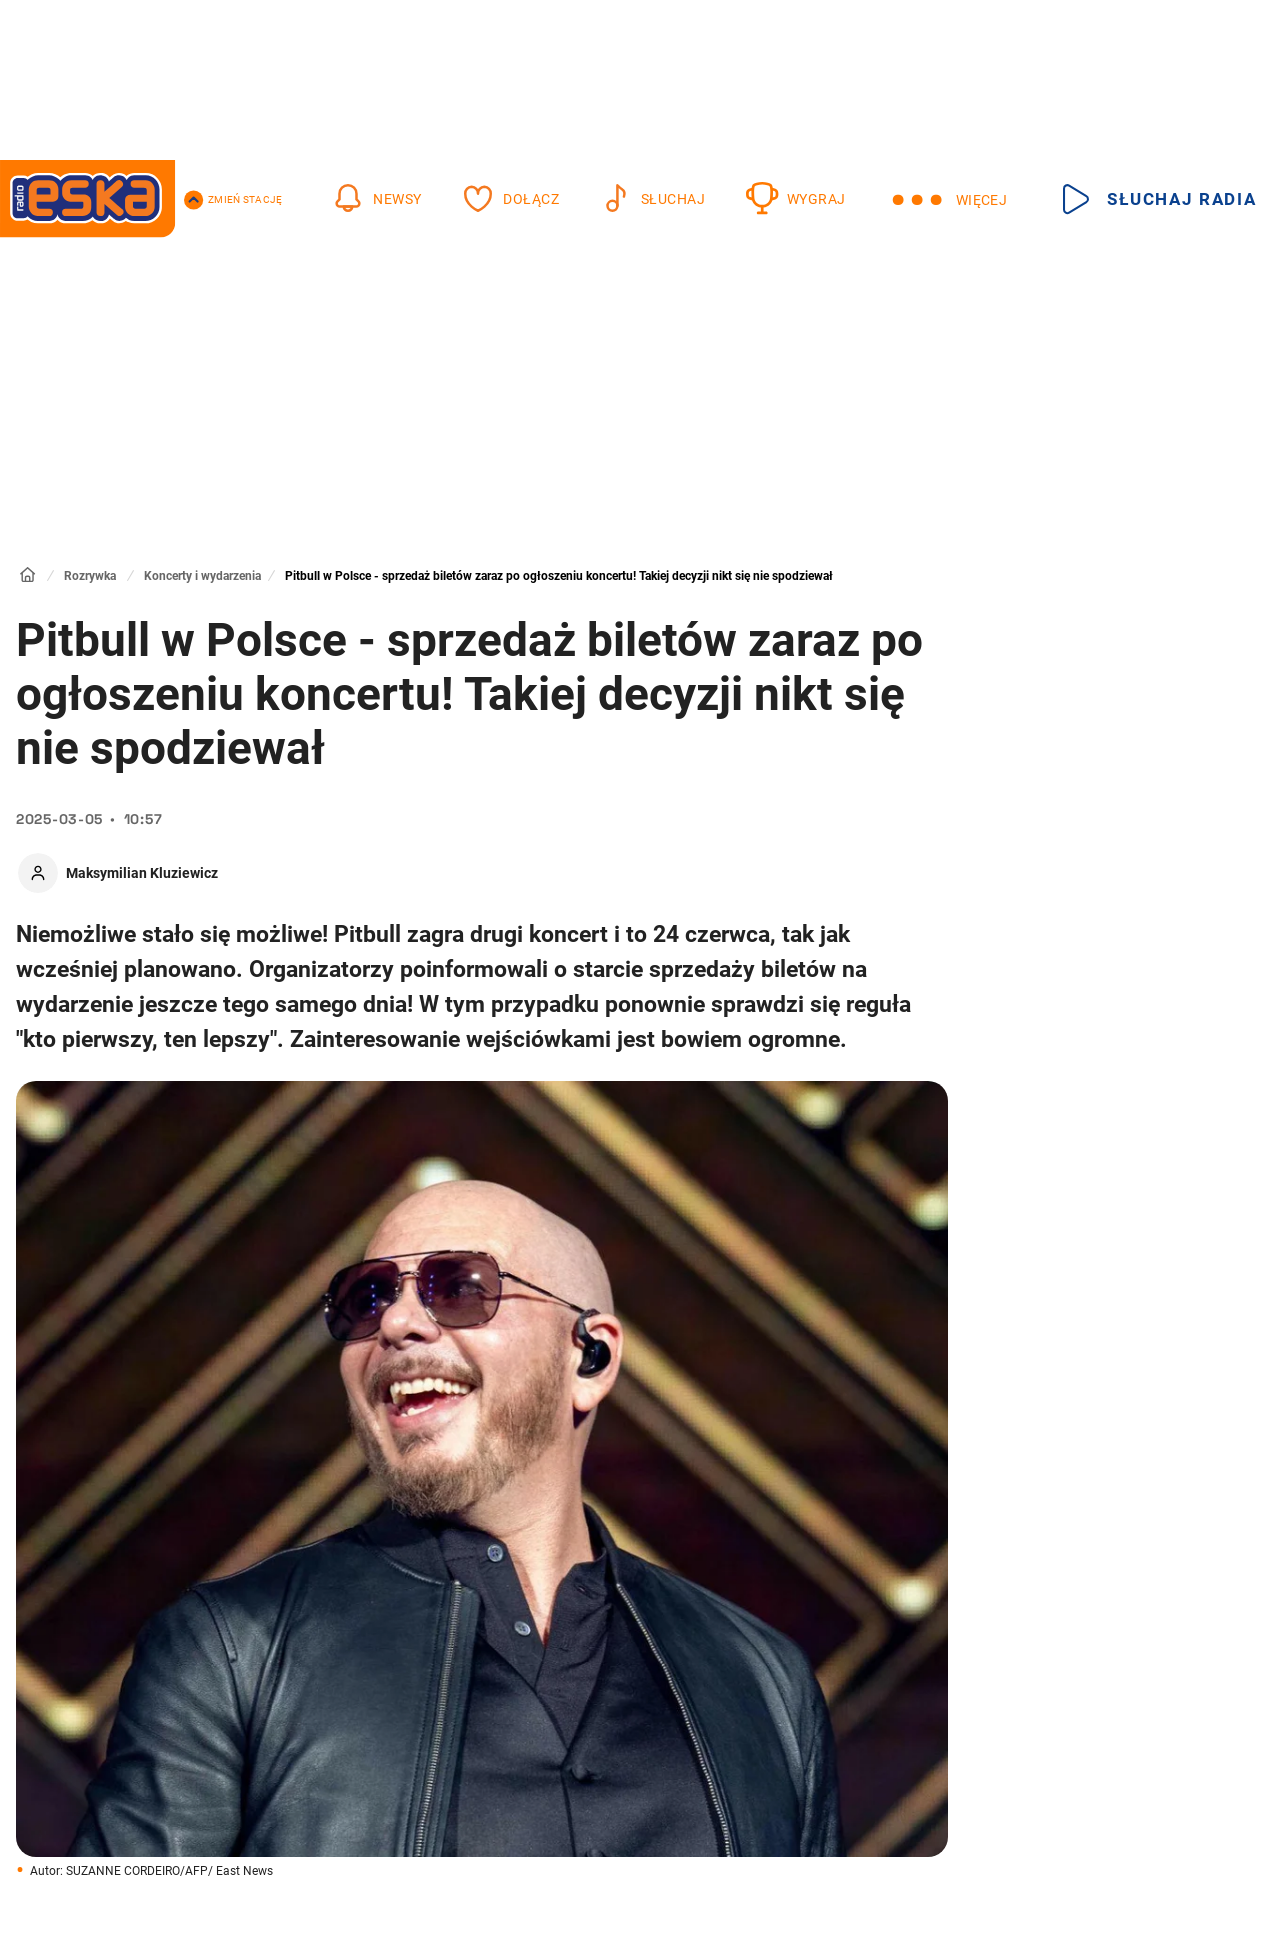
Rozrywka (90, 576)
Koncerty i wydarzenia (202, 576)
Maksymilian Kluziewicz (142, 873)
